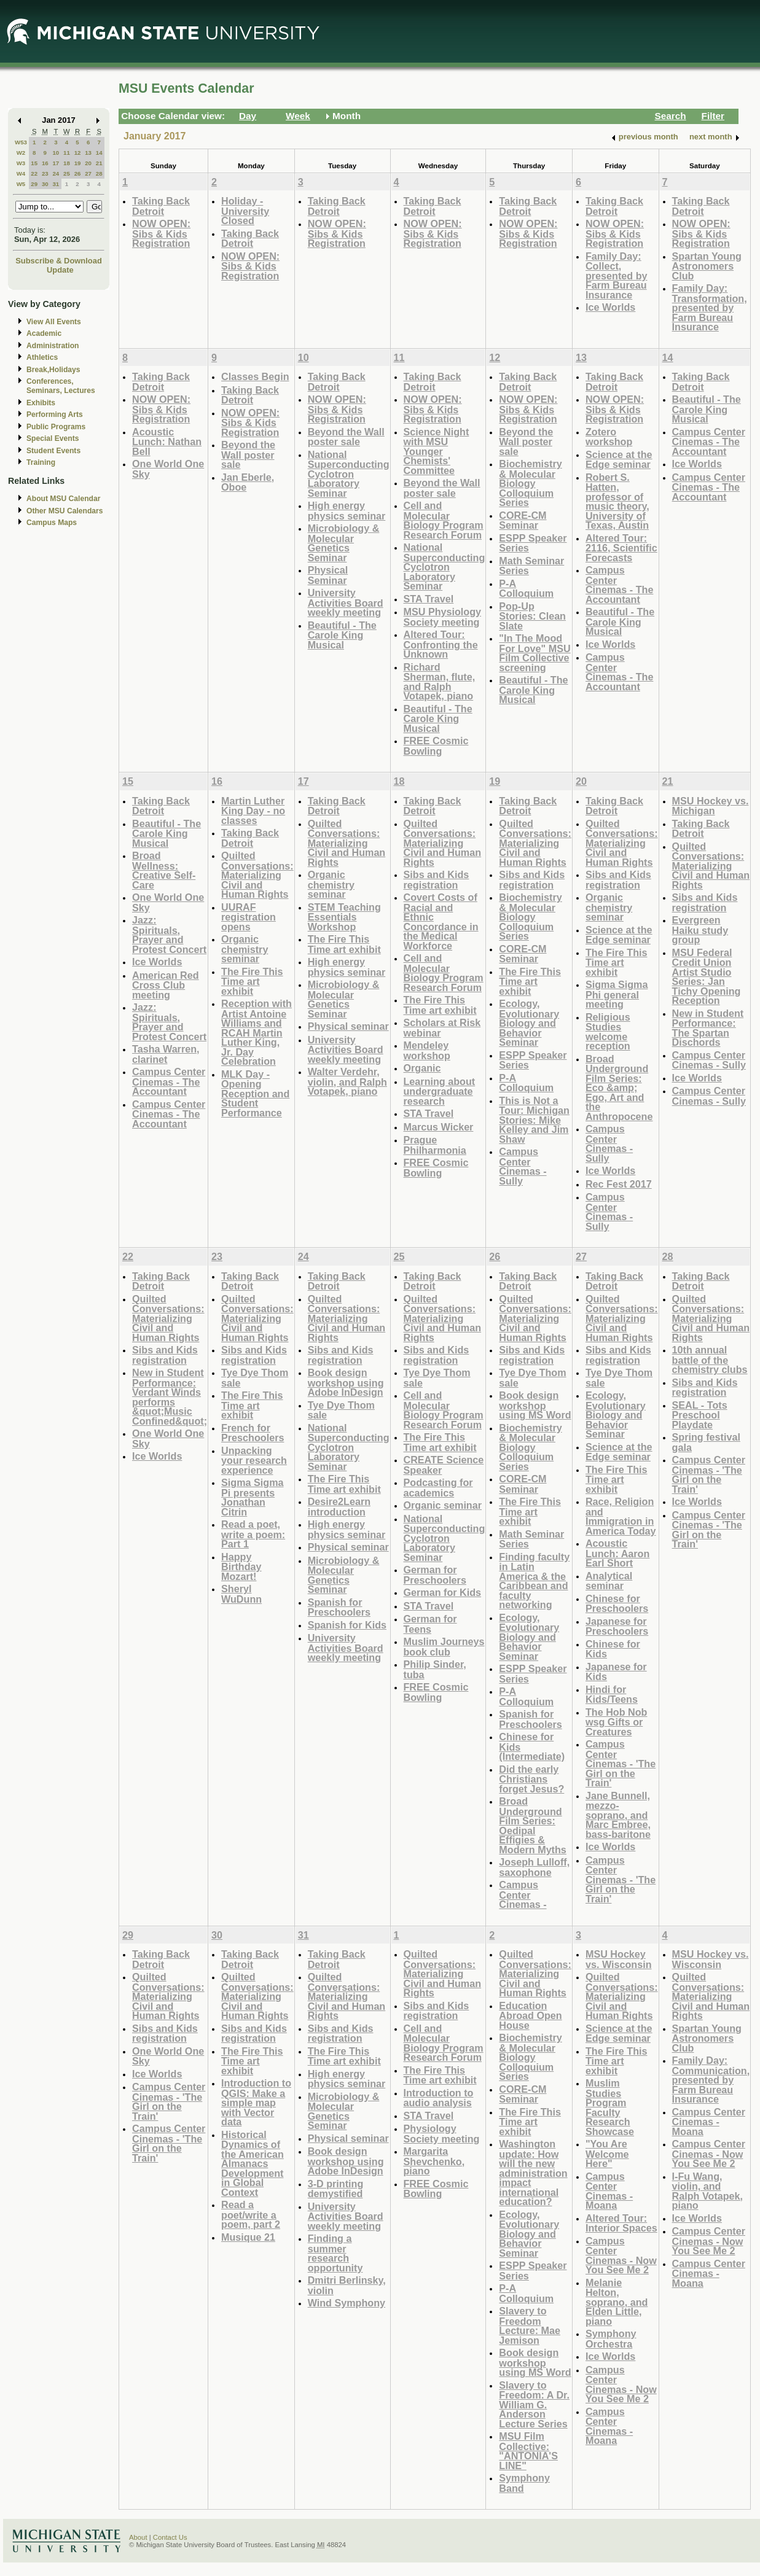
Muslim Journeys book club (444, 1646)
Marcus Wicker (439, 1126)
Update (60, 269)
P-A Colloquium (526, 588)
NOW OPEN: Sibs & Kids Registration (161, 233)
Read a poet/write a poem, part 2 (250, 2214)
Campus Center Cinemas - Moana (609, 2191)
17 (55, 163)
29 (34, 184)
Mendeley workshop (427, 1050)
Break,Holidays (53, 369)
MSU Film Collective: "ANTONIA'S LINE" (528, 2450)
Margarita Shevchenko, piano (434, 2161)
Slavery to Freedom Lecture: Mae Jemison (529, 2325)
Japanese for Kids (616, 1672)
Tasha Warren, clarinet (166, 1054)
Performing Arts (54, 414)
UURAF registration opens (248, 916)
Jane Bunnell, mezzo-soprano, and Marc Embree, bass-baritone (618, 1815)
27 (88, 173)
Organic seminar (443, 1505)
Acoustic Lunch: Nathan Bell (167, 441)
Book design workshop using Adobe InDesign (346, 1382)
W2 (21, 152)
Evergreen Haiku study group (700, 929)
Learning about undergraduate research (440, 1091)
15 (34, 163)
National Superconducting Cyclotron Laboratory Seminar (349, 474)
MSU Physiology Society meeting (443, 617)
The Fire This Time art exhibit (252, 981)
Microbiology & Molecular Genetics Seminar (344, 543)
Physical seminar (348, 1026)
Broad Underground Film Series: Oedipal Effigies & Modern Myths (532, 1825)
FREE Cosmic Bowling (436, 746)
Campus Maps (51, 522)
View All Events (53, 321)
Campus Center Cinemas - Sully (522, 1166)
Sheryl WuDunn (241, 1594)
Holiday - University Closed (245, 210)
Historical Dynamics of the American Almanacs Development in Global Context (252, 2163)
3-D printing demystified (336, 2189)
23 (45, 173)
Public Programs (55, 426)
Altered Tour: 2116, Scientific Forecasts (621, 547)
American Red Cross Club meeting (165, 985)
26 (77, 173)
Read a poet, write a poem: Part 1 (253, 1534)
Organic (422, 1067)
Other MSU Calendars (64, 511)
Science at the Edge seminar (619, 459)
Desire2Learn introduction (339, 1506)
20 (88, 163)
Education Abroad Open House (530, 2015)
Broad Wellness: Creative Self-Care (163, 870)
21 (99, 163)
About (138, 2537)
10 (55, 152)
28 (99, 173)
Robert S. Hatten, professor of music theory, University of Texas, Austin (617, 501)
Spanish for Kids (347, 1624)
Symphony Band (524, 2483)
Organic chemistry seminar (244, 948)
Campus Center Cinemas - (522, 1894)
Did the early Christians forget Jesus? (531, 1779)
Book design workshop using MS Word (535, 1405)
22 (34, 173)
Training (40, 462)
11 (66, 152)
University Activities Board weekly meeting (345, 602)
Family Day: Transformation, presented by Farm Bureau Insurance (709, 307)
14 (99, 152)
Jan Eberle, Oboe (247, 482)
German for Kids (443, 1592)
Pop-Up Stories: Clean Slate (532, 616)
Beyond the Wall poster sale (248, 454)
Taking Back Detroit (161, 206)
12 (77, 152)
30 (45, 184)
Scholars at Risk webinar (442, 1027)
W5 (21, 184)
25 (66, 173)
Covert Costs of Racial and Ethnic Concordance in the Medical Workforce (441, 921)
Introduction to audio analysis (439, 2098)
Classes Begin (255, 376)
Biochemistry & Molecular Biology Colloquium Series (530, 483)
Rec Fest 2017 (619, 1183)
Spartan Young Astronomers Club (707, 266)
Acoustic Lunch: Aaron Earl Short (617, 1553)
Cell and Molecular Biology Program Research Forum (444, 520)
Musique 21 (248, 2237)
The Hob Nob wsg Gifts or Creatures (617, 1721)
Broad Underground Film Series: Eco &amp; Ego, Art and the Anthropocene (619, 1087)
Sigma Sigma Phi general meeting (617, 994)
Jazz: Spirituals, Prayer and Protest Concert (169, 934)
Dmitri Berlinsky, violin (347, 2285)
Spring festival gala (706, 1442)
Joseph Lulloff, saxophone (534, 1867)
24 (55, 173)
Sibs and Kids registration (436, 879)
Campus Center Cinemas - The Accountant (619, 584)
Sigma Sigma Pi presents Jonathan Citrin (252, 1497)
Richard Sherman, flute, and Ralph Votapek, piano (440, 681)
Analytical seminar (609, 1581)
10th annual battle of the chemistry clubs (710, 1359)
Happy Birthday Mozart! (241, 1566)
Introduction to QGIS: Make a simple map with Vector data (256, 2102)
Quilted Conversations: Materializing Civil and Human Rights (257, 875)
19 (77, 163)
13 (88, 152)
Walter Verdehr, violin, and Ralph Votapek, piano (347, 1081)
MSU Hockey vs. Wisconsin (619, 1959)
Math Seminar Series (531, 566)
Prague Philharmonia (435, 1145)
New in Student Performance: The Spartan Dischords (708, 1028)
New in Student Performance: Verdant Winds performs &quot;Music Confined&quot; (169, 1396)
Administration (52, 345)
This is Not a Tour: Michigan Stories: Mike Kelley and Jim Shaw (534, 1120)
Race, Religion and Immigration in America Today (621, 1516)
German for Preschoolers (435, 1575)
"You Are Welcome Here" (607, 2153)
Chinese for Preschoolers (617, 1603)
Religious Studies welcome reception (608, 1031)
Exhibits (40, 403)
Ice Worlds (610, 307)
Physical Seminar (328, 575)
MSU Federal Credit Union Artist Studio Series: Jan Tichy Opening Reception (706, 976)
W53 (21, 142)
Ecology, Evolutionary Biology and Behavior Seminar (529, 1023)
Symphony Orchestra (611, 2338)
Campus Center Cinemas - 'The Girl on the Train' (621, 1763)
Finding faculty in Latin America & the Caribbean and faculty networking (534, 1581)
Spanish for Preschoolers (339, 1607)
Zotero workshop (609, 437)
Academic (43, 333)
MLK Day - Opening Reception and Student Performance (255, 1093)
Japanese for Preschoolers (617, 1626)
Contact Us (170, 2537)
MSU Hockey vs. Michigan (710, 806)
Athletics (42, 357)
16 (45, 163)
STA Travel (429, 598)
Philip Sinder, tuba (435, 1669)
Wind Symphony (346, 2302)
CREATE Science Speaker (444, 1465)
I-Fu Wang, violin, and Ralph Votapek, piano (707, 2191)
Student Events (53, 450)
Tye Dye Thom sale (254, 1377)
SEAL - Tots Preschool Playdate (699, 1414)
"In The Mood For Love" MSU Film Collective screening (534, 652)
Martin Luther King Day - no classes (253, 810)
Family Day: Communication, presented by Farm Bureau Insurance (711, 2079)
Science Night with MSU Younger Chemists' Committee (436, 451)
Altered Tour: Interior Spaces (621, 2223)
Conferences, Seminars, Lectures (60, 386)
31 (55, 184)
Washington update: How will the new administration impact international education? (533, 2172)
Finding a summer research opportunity (335, 2253)
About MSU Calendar (63, 498)
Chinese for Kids (613, 1649)
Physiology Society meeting (442, 2133)
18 (66, 163)
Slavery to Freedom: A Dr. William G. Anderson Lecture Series (534, 2404)
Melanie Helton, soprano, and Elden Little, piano (617, 2302)
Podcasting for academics (438, 1487)
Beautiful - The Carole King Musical (342, 635)
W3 (21, 163)
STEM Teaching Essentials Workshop (344, 916)
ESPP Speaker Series (532, 543)
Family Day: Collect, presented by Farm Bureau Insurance (617, 275)
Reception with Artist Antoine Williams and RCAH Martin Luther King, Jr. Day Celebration (256, 1032)
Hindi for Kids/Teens (612, 1694)
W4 (21, 173)
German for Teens (430, 1624)
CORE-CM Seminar (522, 520)
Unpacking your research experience (254, 1460)
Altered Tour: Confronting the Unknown (441, 644)
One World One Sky (168, 469)
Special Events (52, 438)
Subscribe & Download (58, 260)
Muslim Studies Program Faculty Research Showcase (610, 2107)
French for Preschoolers (252, 1433)
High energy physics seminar (347, 510)
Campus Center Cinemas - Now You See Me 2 (621, 2255)
